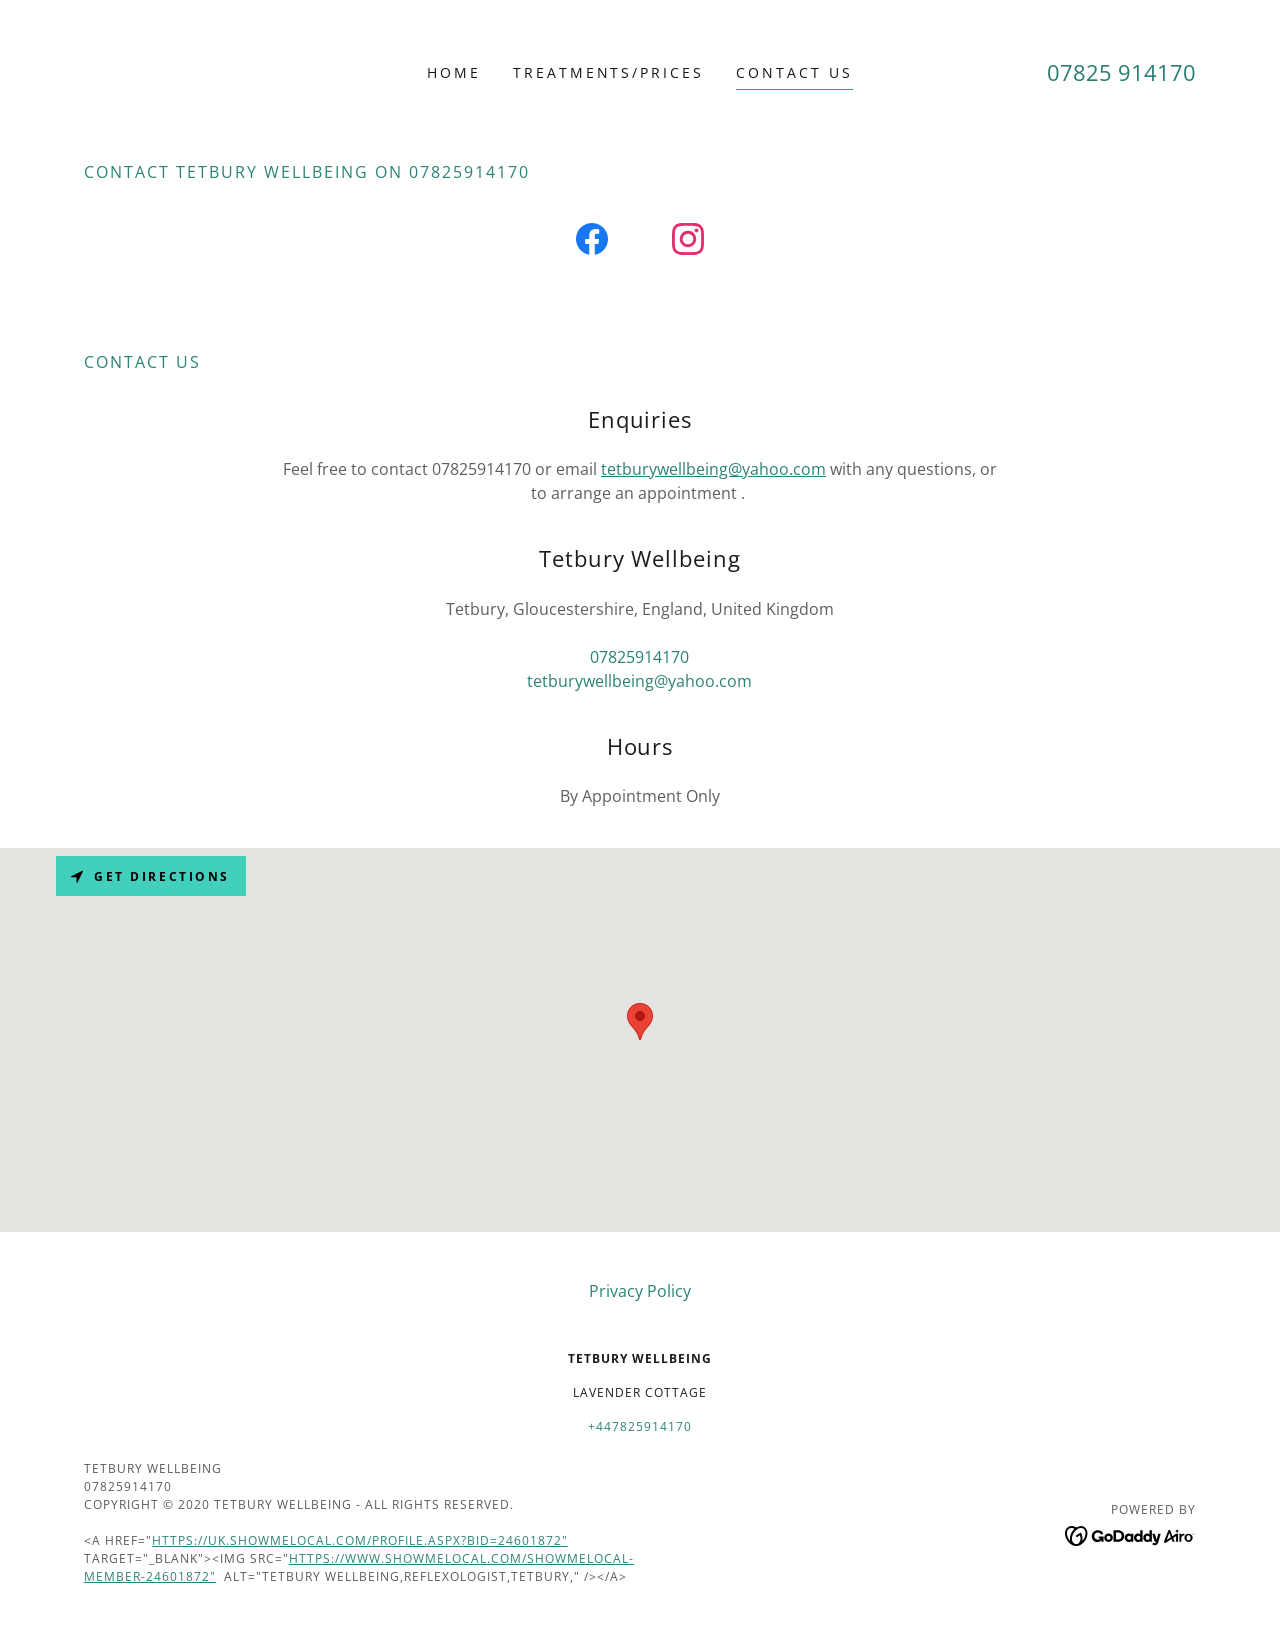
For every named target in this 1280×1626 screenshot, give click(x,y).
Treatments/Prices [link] (609, 72)
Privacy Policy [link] (640, 1291)
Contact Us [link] (794, 72)
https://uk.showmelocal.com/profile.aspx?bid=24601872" (360, 1540)
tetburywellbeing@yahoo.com (713, 469)
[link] (592, 243)
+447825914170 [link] (640, 1426)
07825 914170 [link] (1121, 72)
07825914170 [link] (639, 657)
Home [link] (454, 72)
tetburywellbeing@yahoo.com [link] (639, 681)
